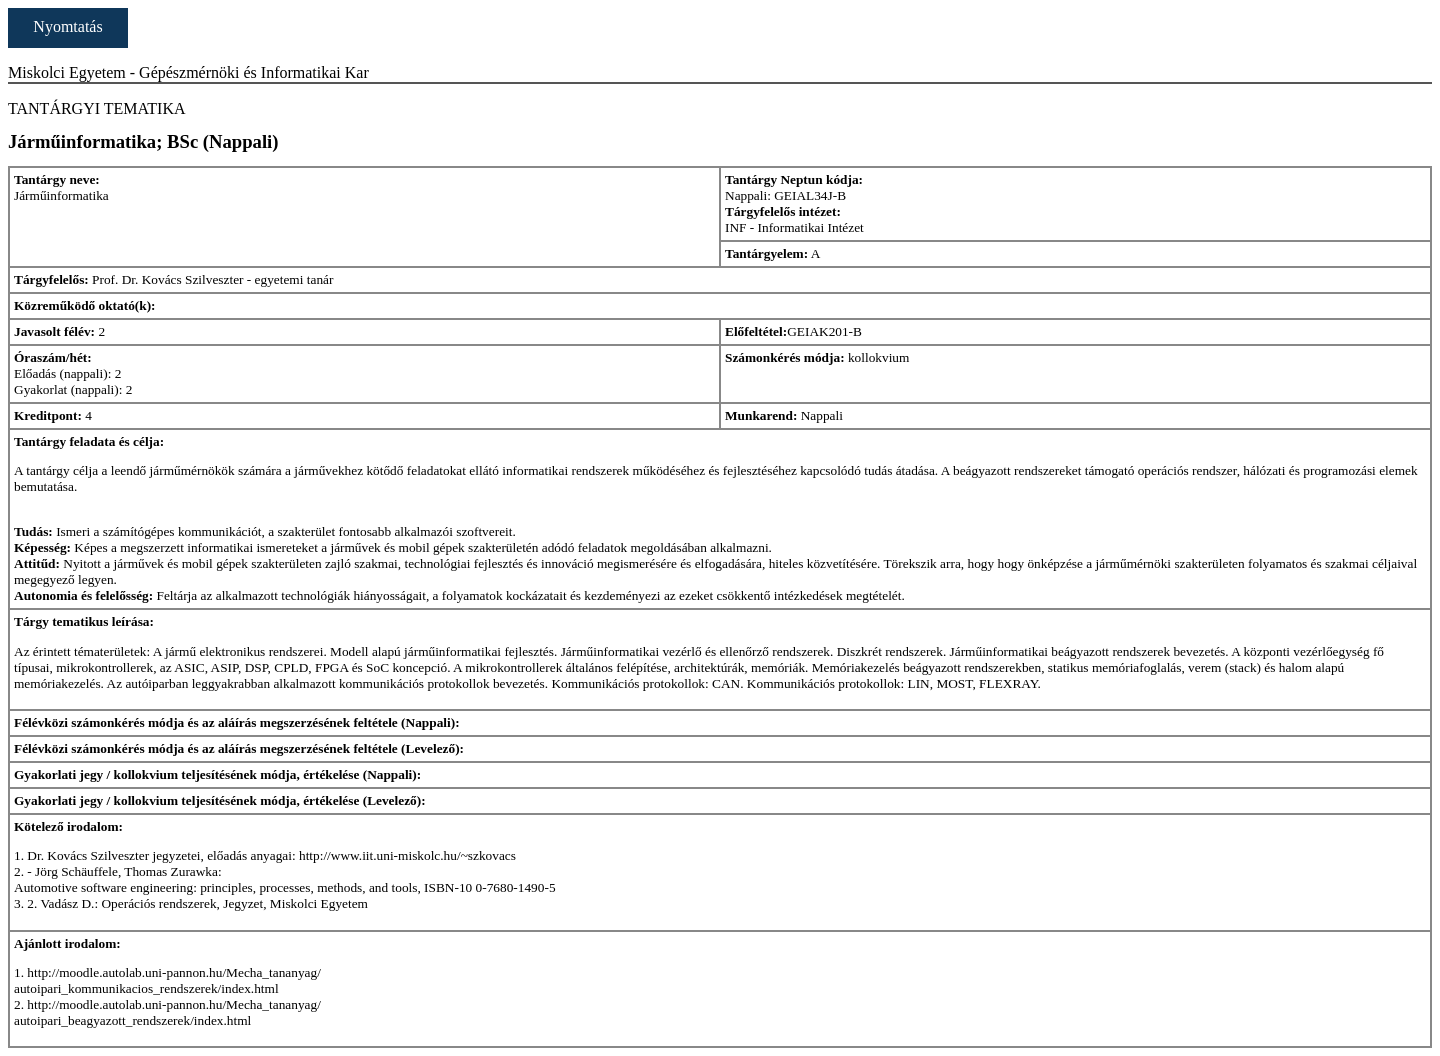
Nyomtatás (67, 26)
